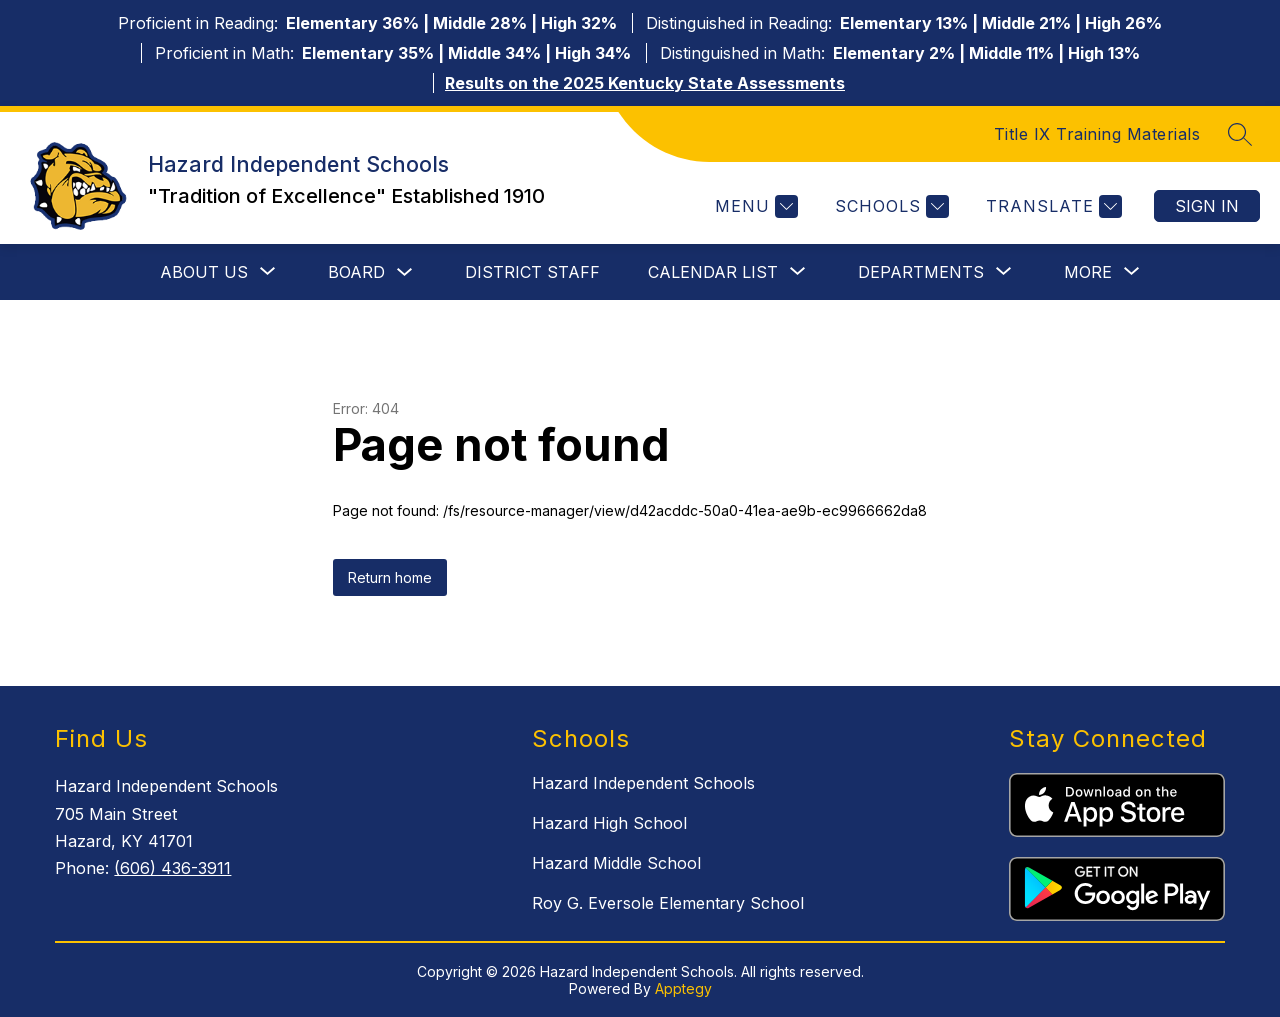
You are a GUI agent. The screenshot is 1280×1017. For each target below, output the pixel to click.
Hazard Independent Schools (643, 783)
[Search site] (1240, 134)
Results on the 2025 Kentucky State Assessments (645, 83)
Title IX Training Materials (1097, 134)
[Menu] (754, 206)
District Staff (532, 272)
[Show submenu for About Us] (204, 272)
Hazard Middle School (616, 863)
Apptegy (683, 988)
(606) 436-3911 (172, 868)
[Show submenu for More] (1088, 272)
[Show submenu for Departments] (921, 272)
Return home (390, 577)
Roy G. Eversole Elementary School (668, 903)
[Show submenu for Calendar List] (713, 272)
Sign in (1207, 206)
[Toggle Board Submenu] (405, 272)
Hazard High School (609, 823)
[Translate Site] (1051, 206)
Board (356, 272)
